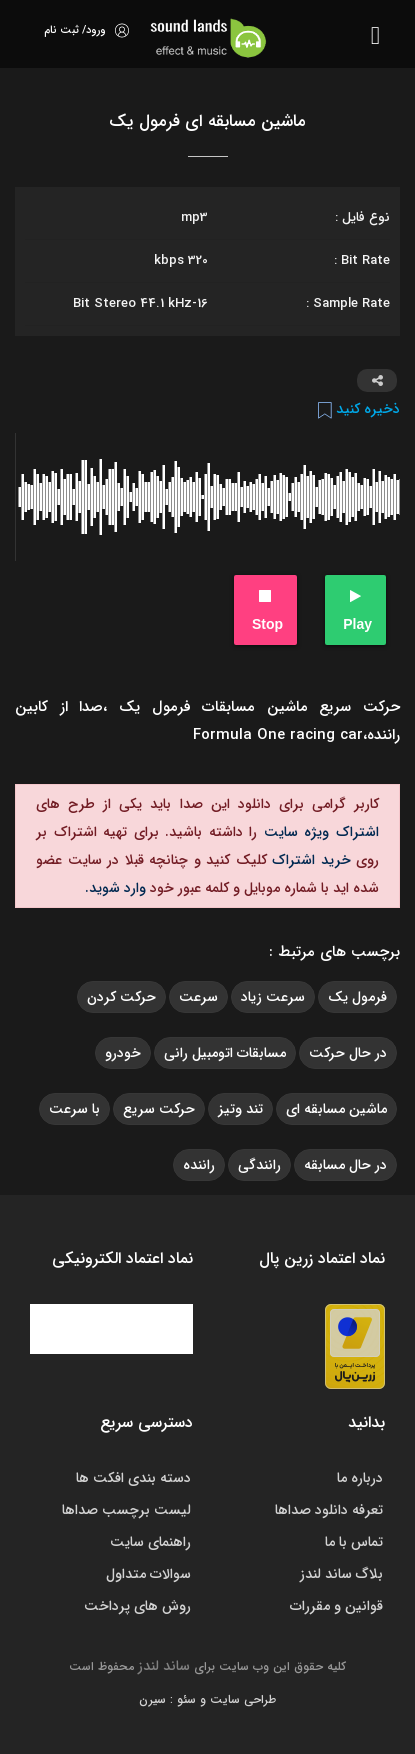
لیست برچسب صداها (126, 1510)
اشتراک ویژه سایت (318, 832)
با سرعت (74, 1109)
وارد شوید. (115, 888)
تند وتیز (240, 1109)
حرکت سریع (159, 1109)
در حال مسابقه (345, 1165)
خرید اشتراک (309, 860)
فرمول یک (357, 997)
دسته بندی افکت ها (133, 1478)
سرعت (198, 997)
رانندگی (259, 1165)
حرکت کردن (121, 997)
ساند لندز (164, 1666)
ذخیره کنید (359, 409)
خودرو (123, 1053)
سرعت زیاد (273, 997)
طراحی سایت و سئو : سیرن (207, 1699)
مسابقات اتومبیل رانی (225, 1053)
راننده (199, 1165)
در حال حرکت (348, 1053)
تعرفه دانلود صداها (329, 1510)
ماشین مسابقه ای (336, 1109)
